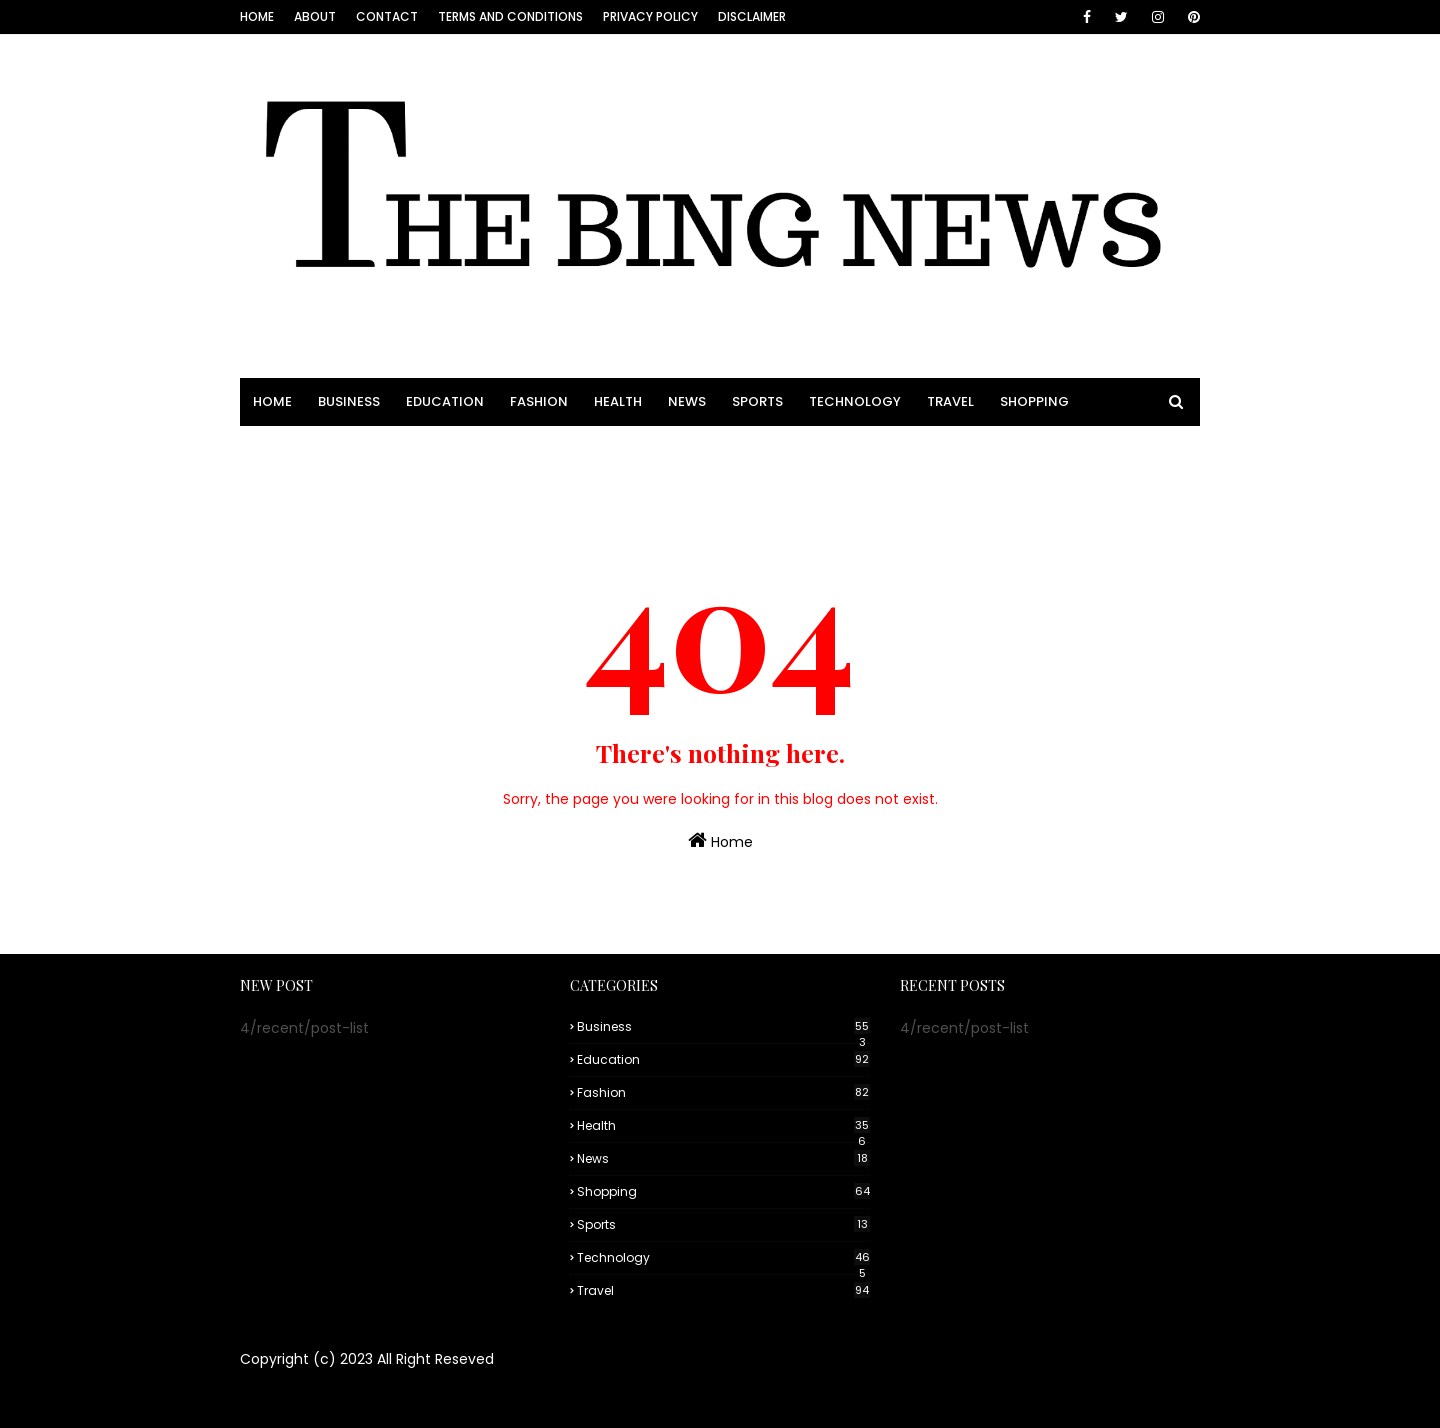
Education (723, 1059)
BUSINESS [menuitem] (349, 401)
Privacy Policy (650, 16)
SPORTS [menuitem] (757, 401)
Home (257, 16)
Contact (387, 16)
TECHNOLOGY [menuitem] (855, 401)
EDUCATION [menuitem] (445, 401)
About (315, 16)
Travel (723, 1290)
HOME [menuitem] (272, 401)
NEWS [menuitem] (687, 401)
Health (723, 1126)
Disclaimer (752, 16)
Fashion (723, 1092)
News (723, 1158)
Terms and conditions (510, 16)
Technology (723, 1258)
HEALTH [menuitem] (618, 401)
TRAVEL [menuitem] (950, 401)
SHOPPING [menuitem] (1034, 401)
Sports (723, 1224)
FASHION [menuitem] (539, 401)
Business (723, 1027)
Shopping (723, 1191)
